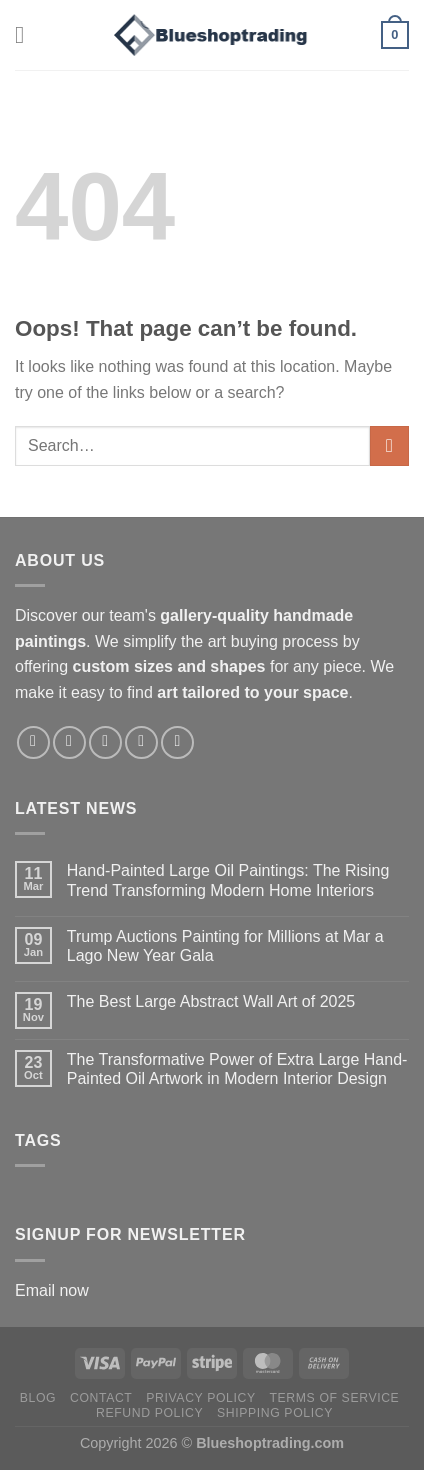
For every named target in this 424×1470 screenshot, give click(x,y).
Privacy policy (200, 1398)
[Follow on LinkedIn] (177, 742)
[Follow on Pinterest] (141, 742)
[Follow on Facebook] (33, 742)
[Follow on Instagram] (69, 742)
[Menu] (27, 34)
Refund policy (149, 1413)
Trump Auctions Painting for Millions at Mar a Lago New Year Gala (225, 946)
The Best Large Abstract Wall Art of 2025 (211, 1001)
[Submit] (389, 445)
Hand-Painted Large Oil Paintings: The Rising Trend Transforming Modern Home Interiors (228, 880)
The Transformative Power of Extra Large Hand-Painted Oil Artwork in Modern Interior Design (237, 1069)
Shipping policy (275, 1413)
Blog (38, 1398)
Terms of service (335, 1398)
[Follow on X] (105, 742)
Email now (52, 1290)
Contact (101, 1398)
